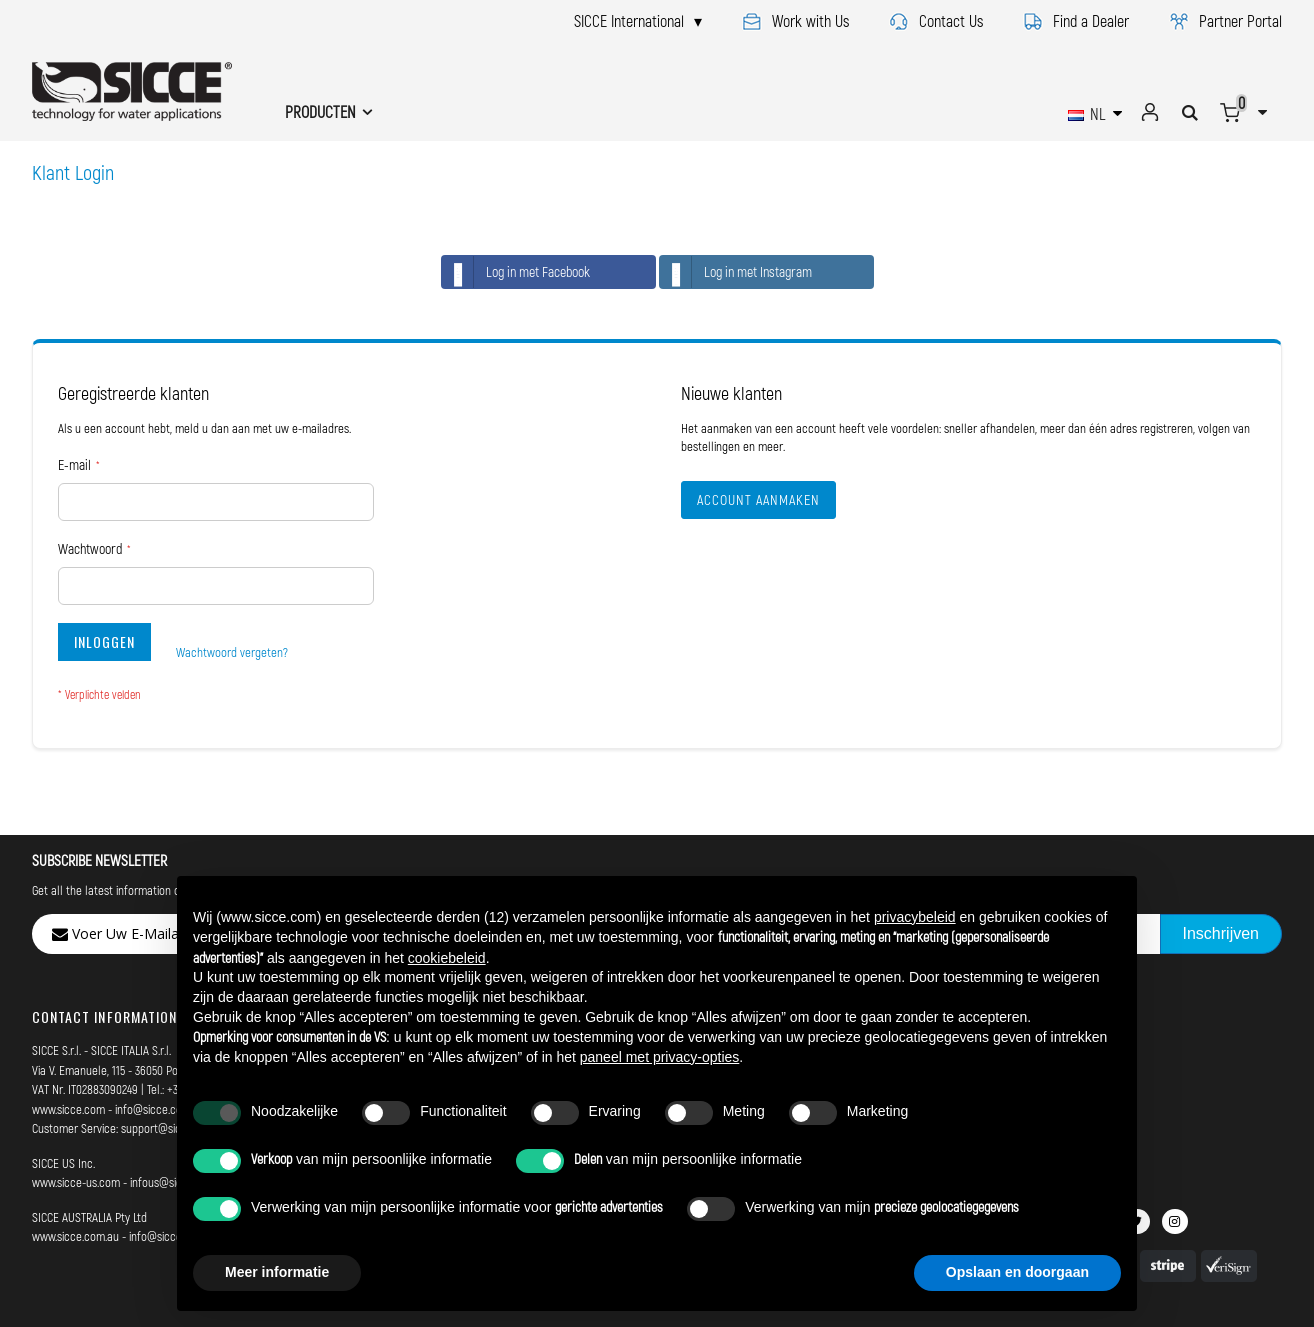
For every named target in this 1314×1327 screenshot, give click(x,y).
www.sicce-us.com (76, 1182)
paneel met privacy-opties (660, 1057)
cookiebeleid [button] (447, 958)
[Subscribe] (1221, 934)
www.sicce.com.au (75, 1236)
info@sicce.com (153, 1109)
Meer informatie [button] (277, 1272)
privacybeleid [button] (915, 917)
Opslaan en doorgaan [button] (1017, 1272)
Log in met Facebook (516, 272)
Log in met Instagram (736, 272)
